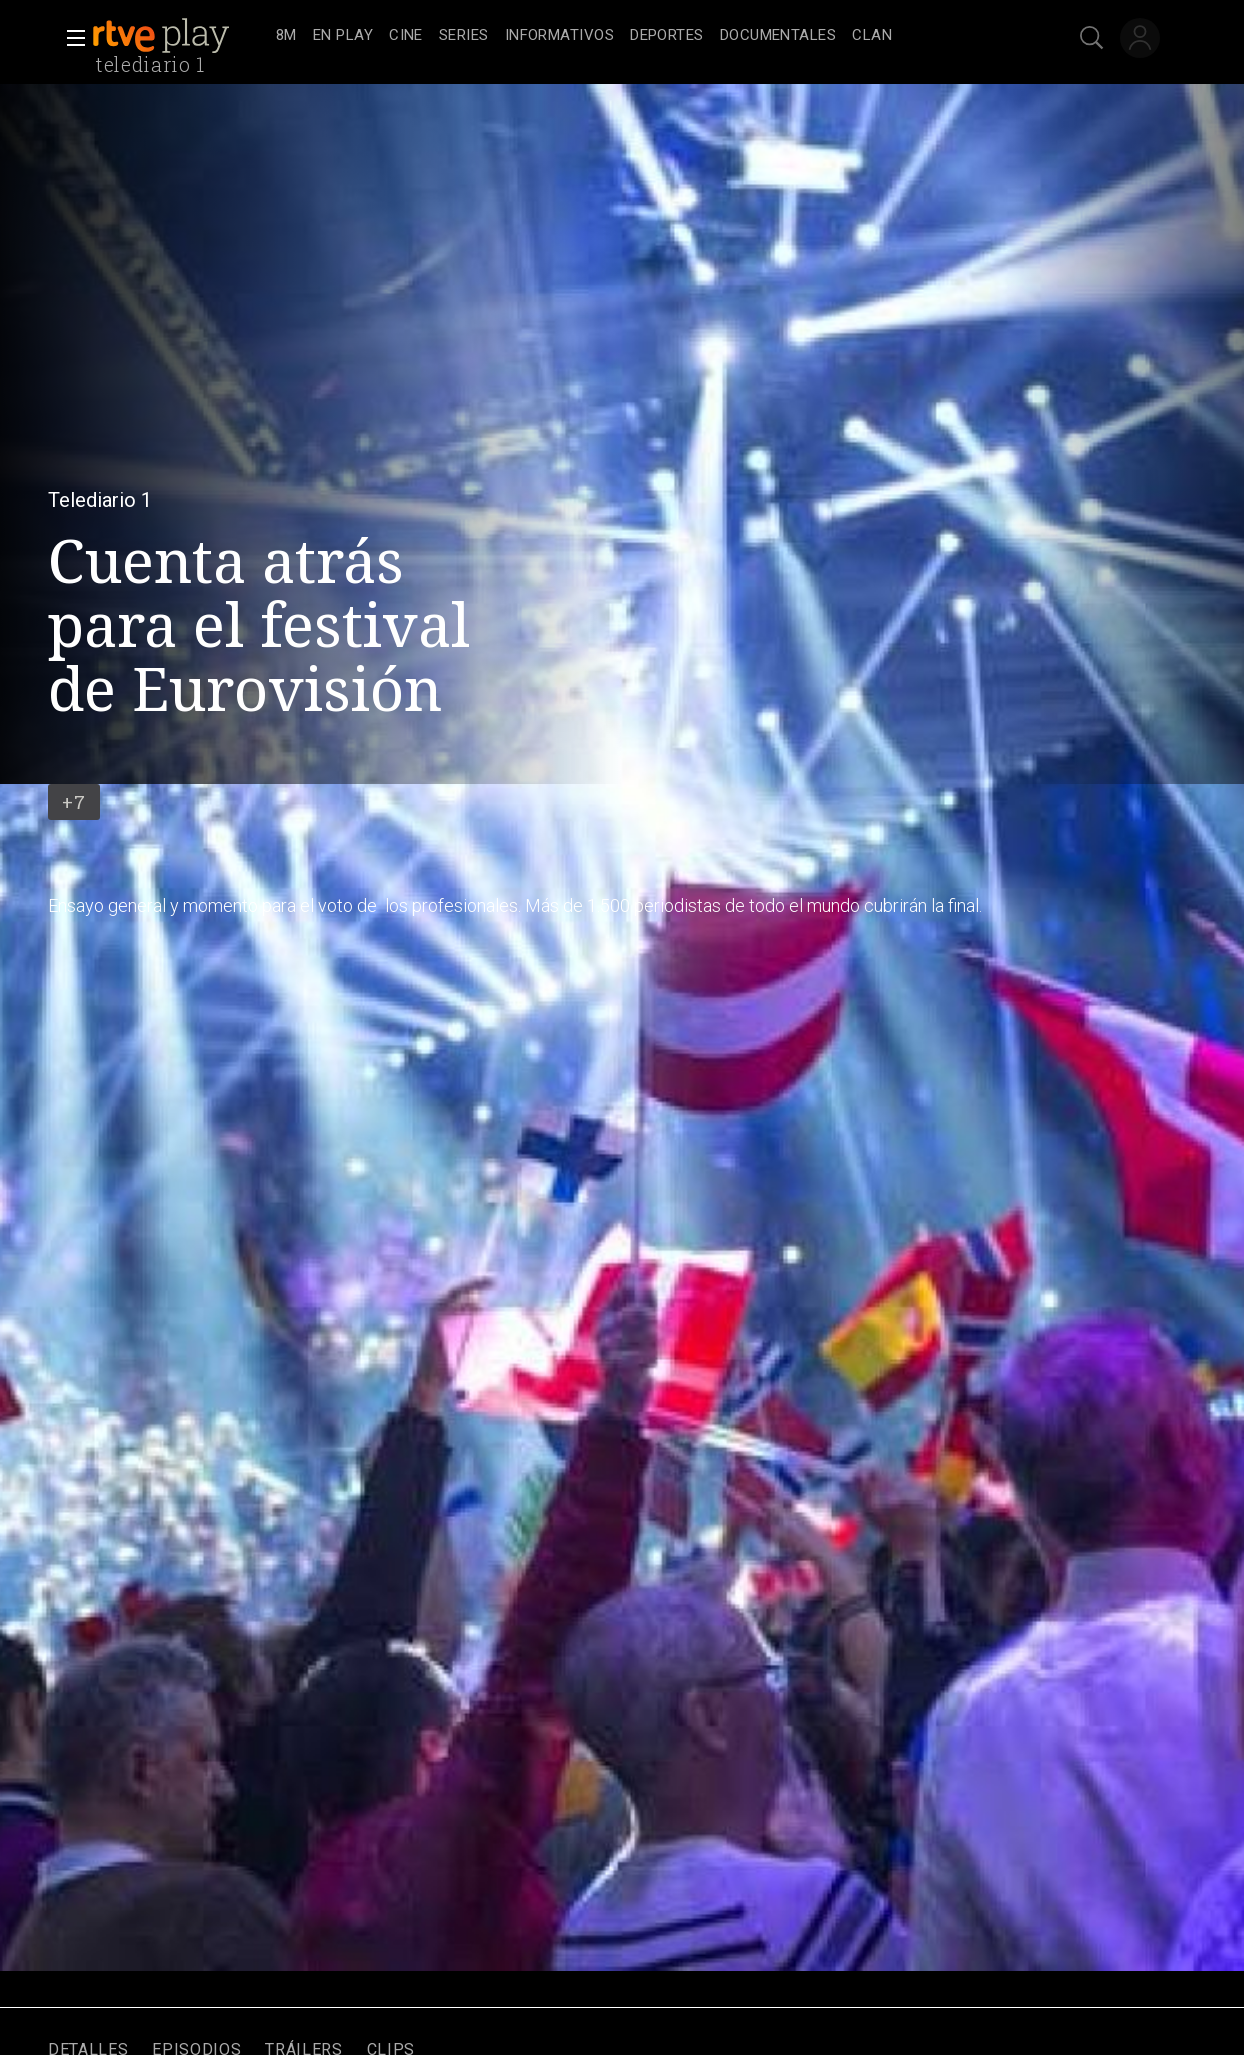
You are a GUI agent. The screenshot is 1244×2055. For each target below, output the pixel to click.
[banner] (180, 36)
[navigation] (644, 36)
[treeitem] (286, 36)
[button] (70, 38)
